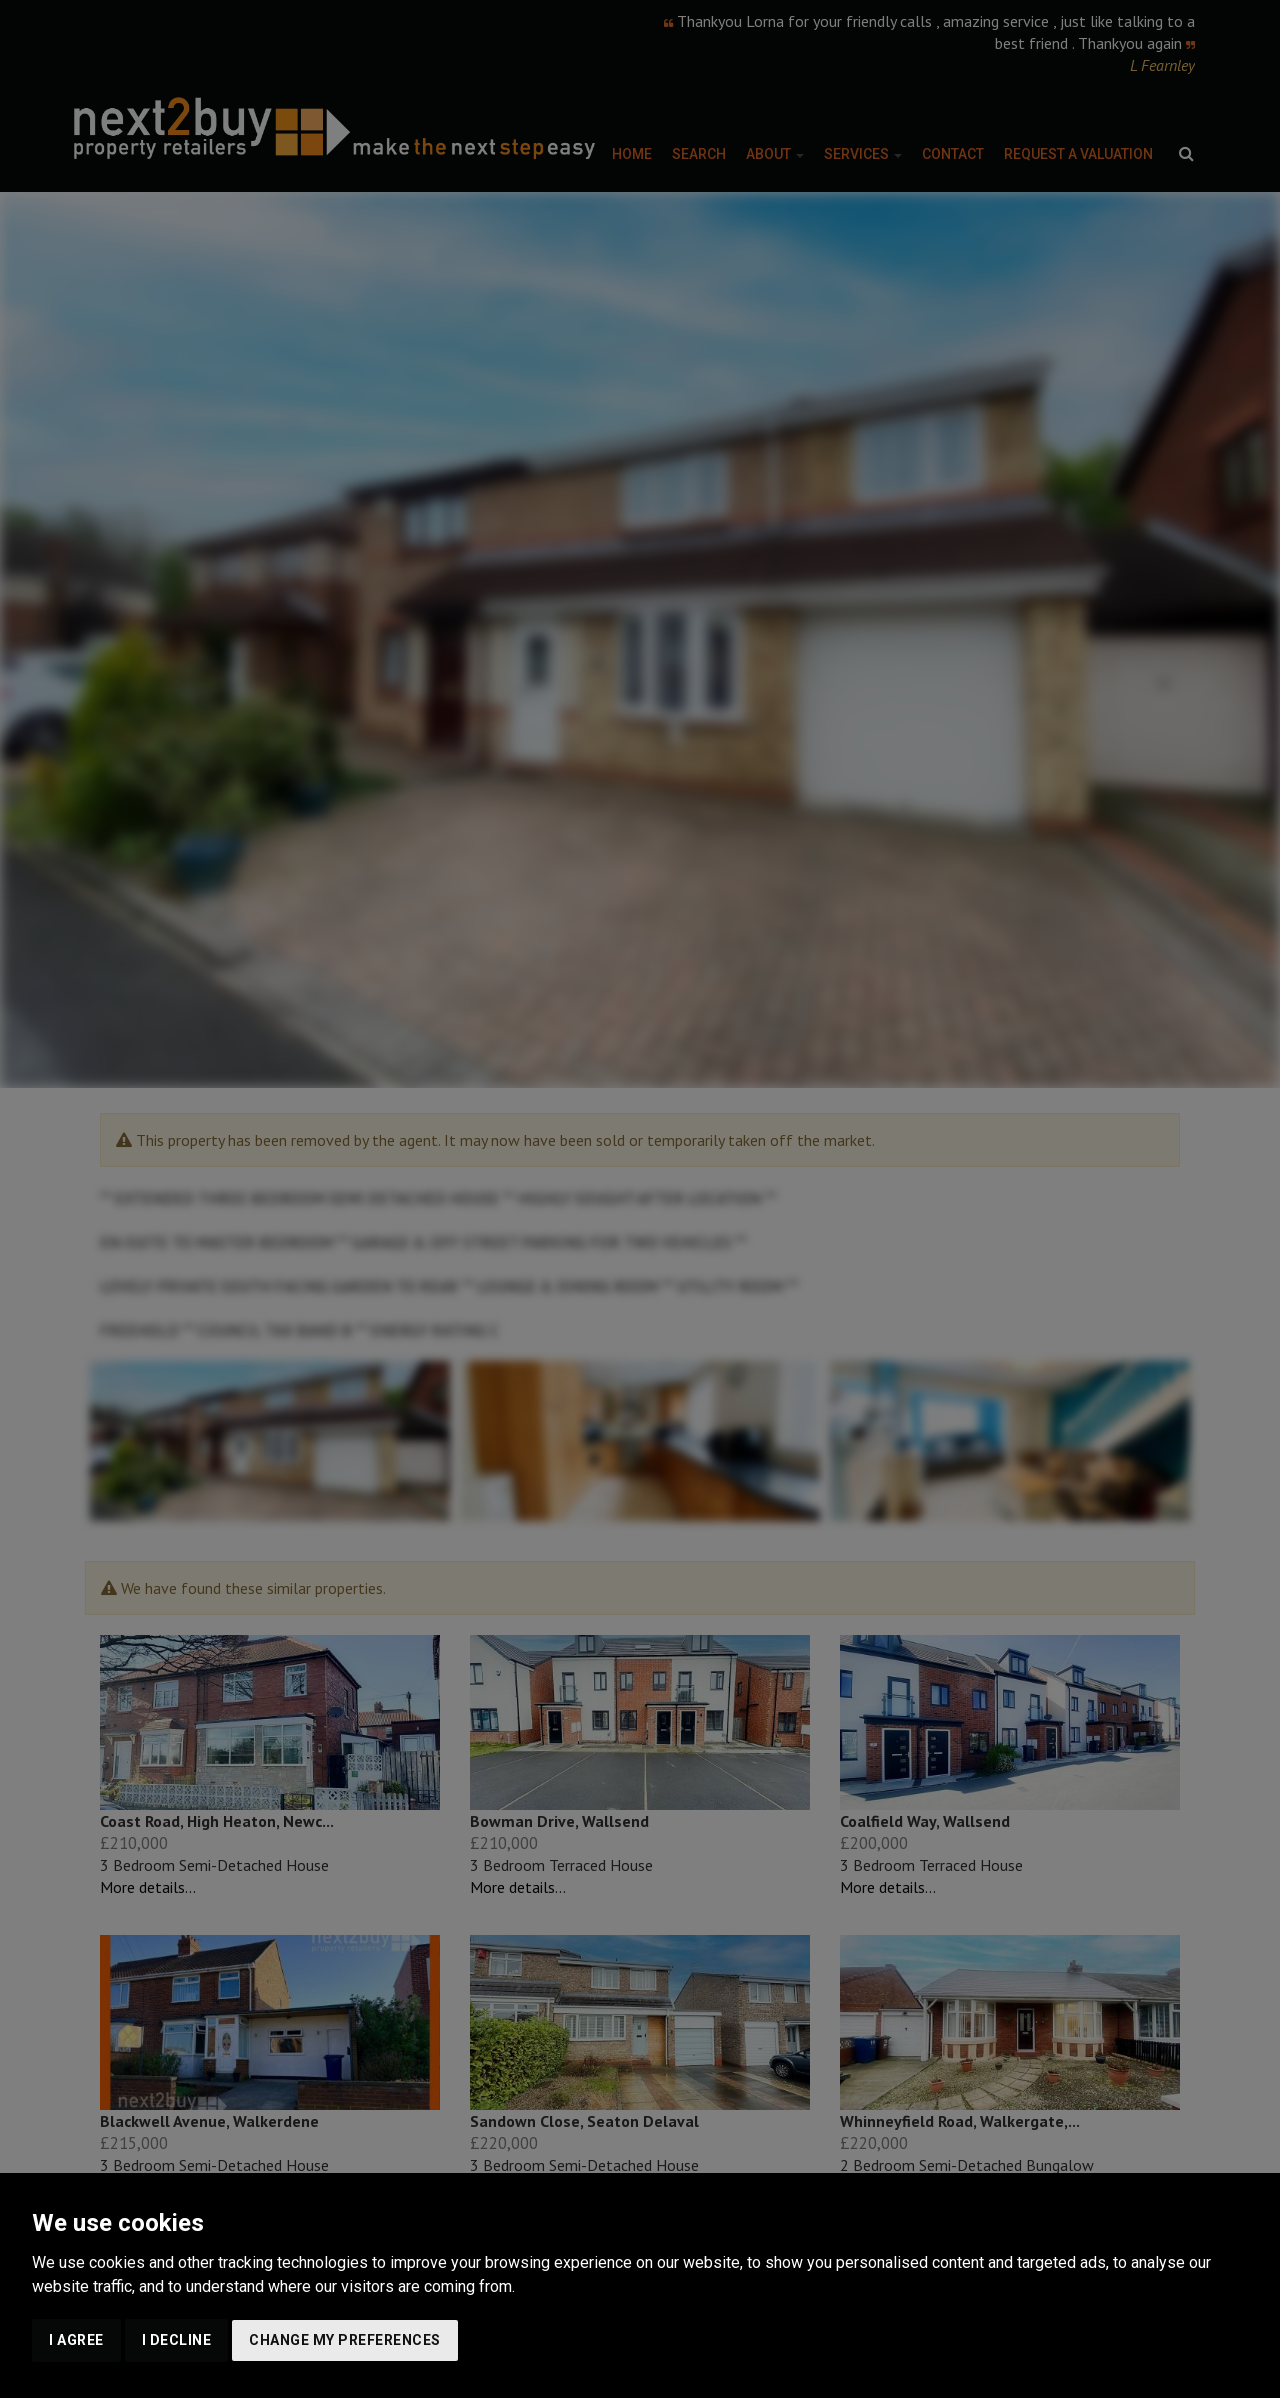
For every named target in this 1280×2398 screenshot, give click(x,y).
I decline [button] (177, 2340)
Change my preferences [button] (345, 2340)
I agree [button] (76, 2340)
